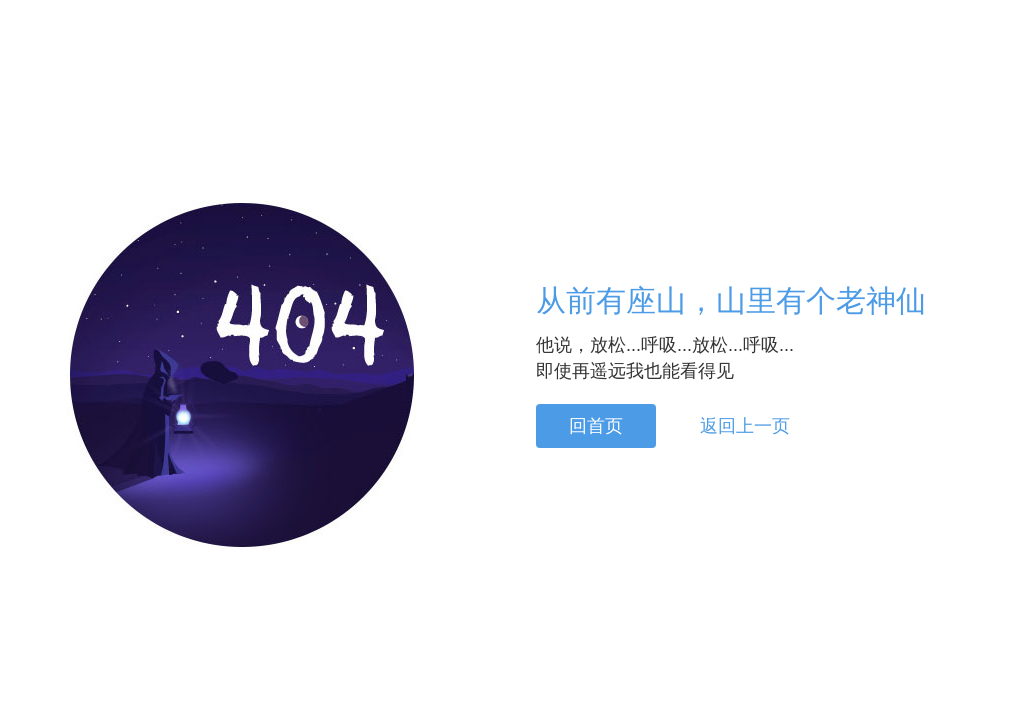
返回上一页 (745, 426)
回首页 (596, 426)
